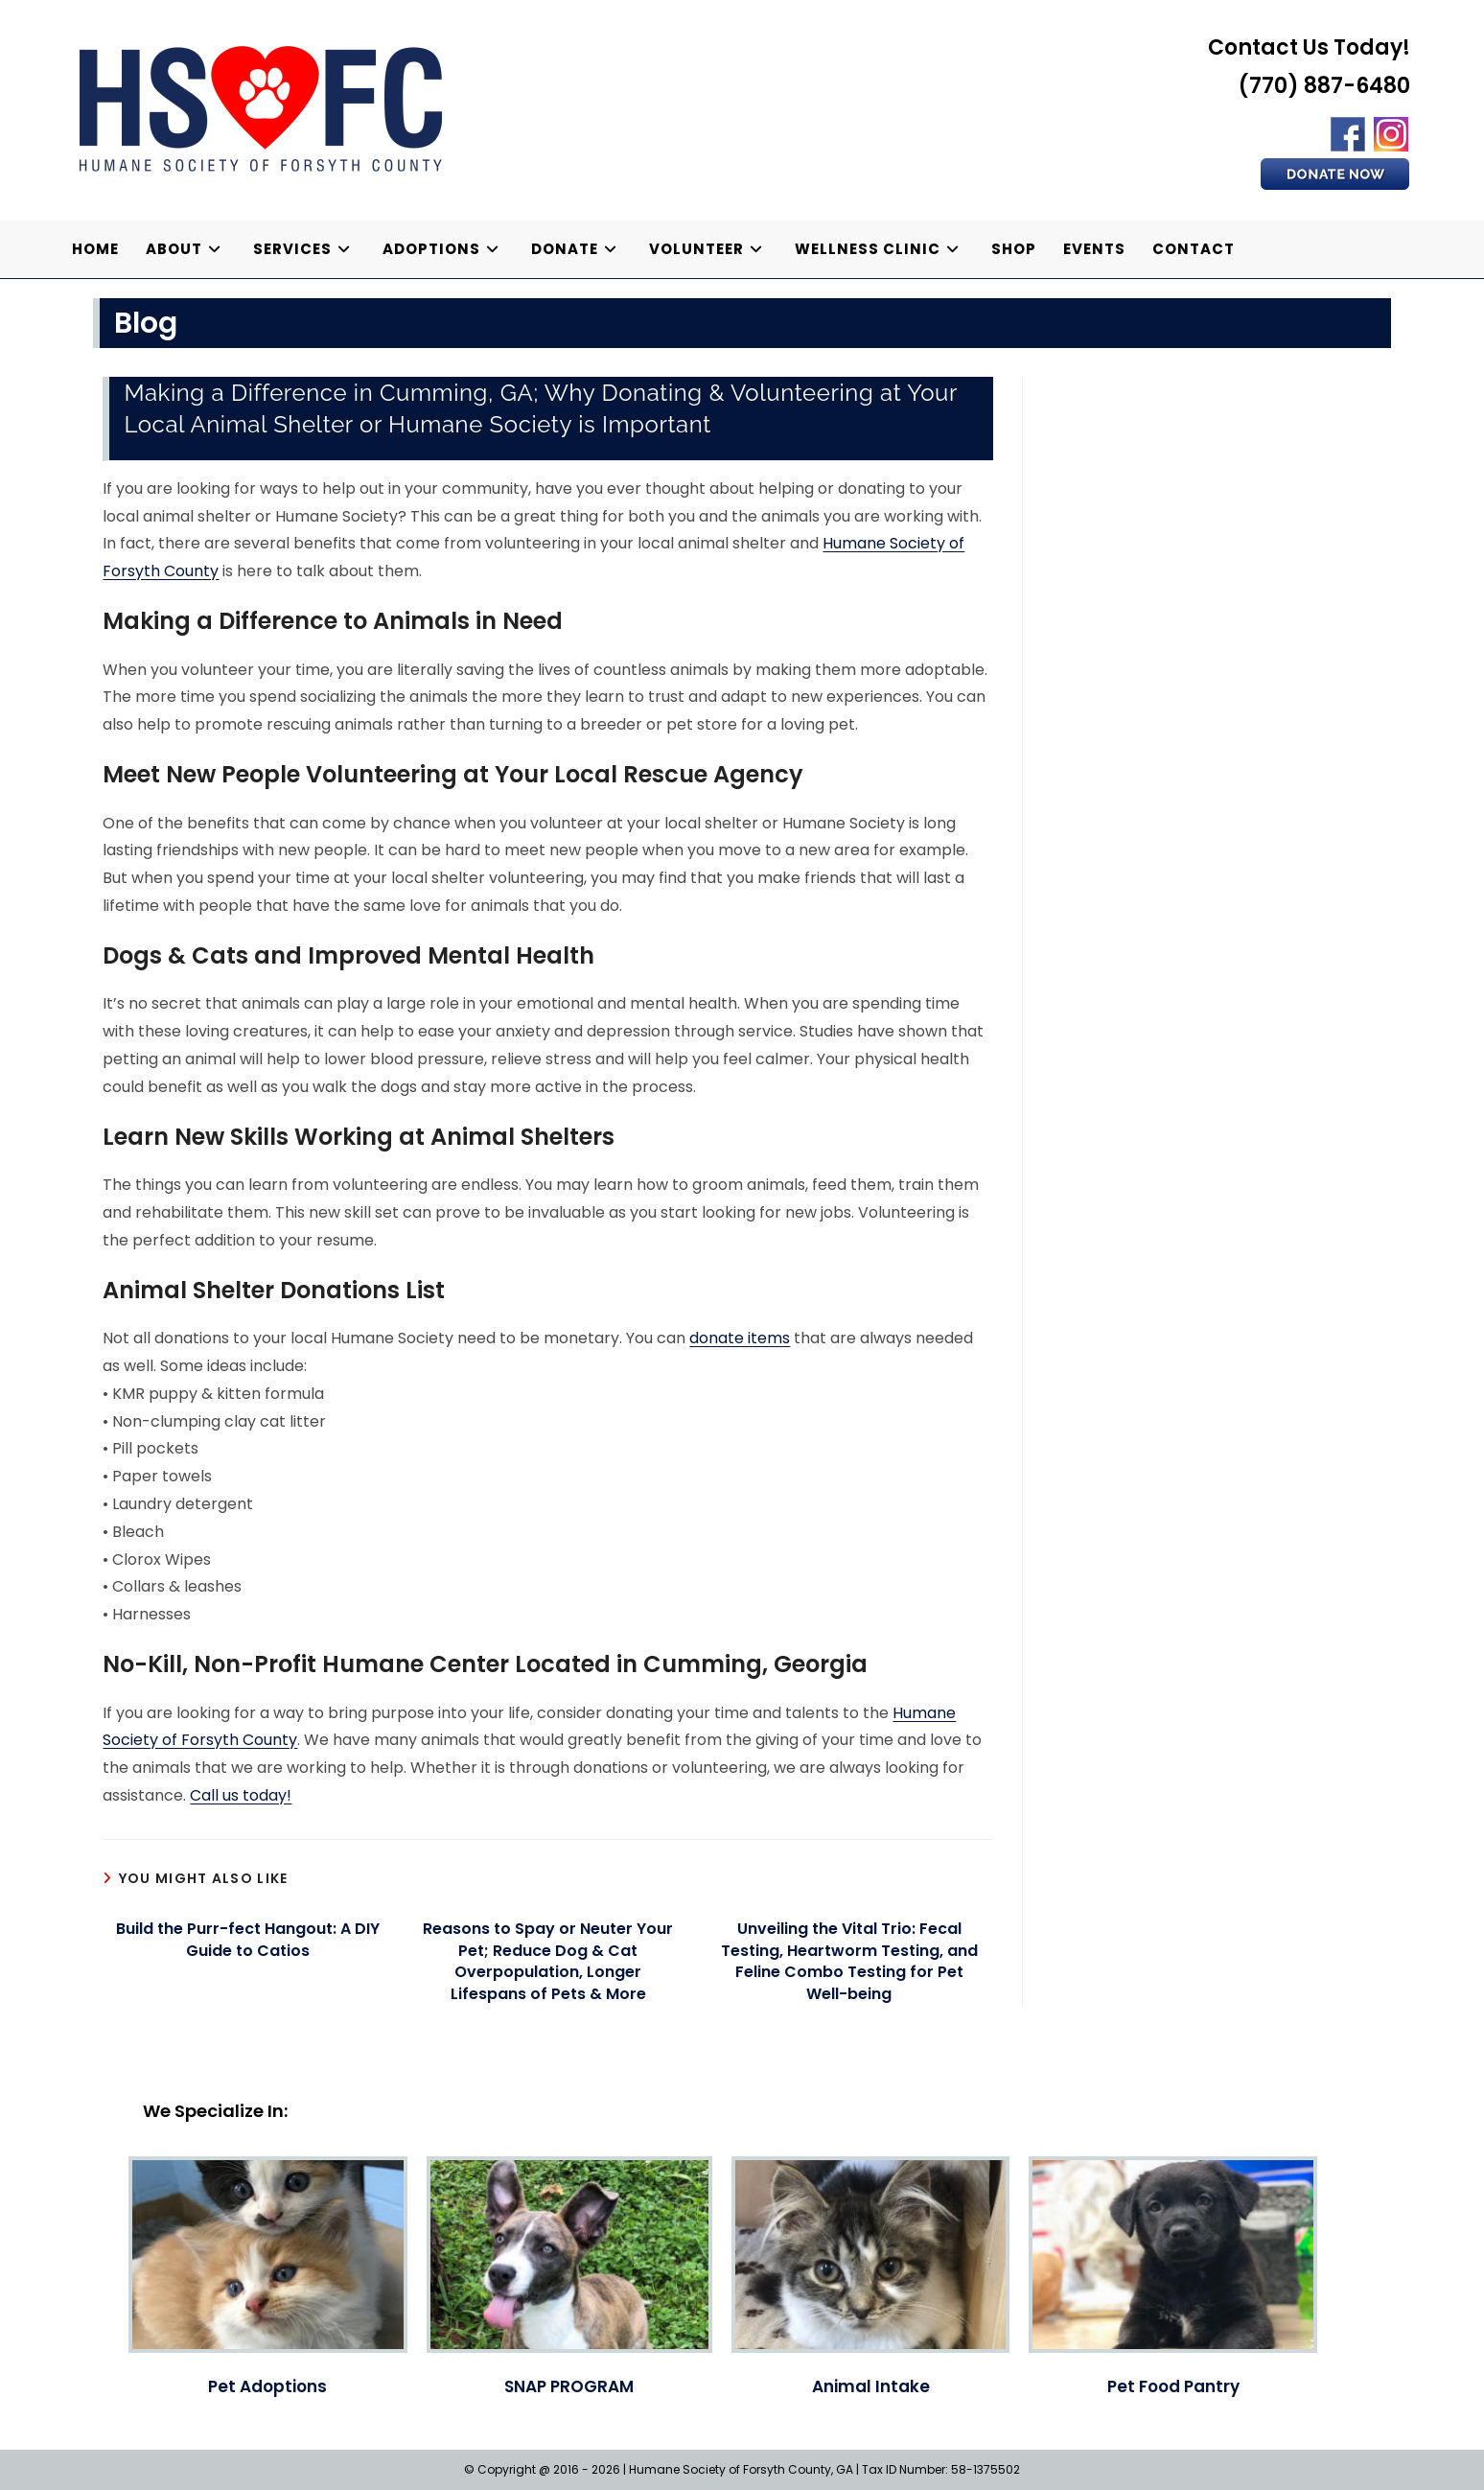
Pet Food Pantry (1173, 2386)
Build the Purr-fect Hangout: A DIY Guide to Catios (248, 1940)
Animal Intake (871, 2386)
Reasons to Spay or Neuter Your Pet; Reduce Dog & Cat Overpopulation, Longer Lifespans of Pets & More (548, 1961)
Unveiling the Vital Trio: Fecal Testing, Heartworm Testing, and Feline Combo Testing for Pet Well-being (849, 1961)
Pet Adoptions (267, 2386)
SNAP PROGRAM (569, 2386)
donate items (739, 1338)
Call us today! (240, 1795)
